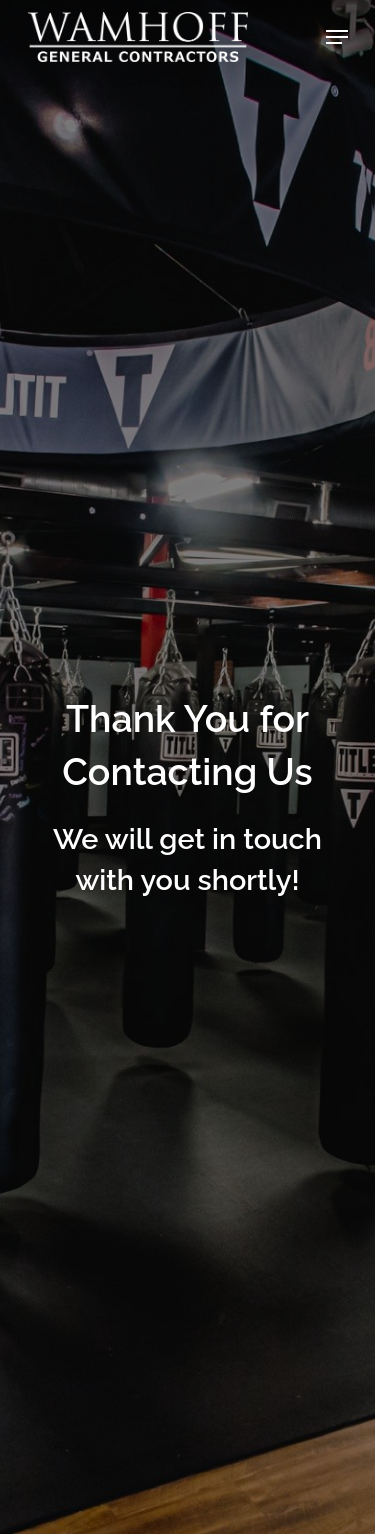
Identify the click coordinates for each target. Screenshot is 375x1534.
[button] (337, 37)
